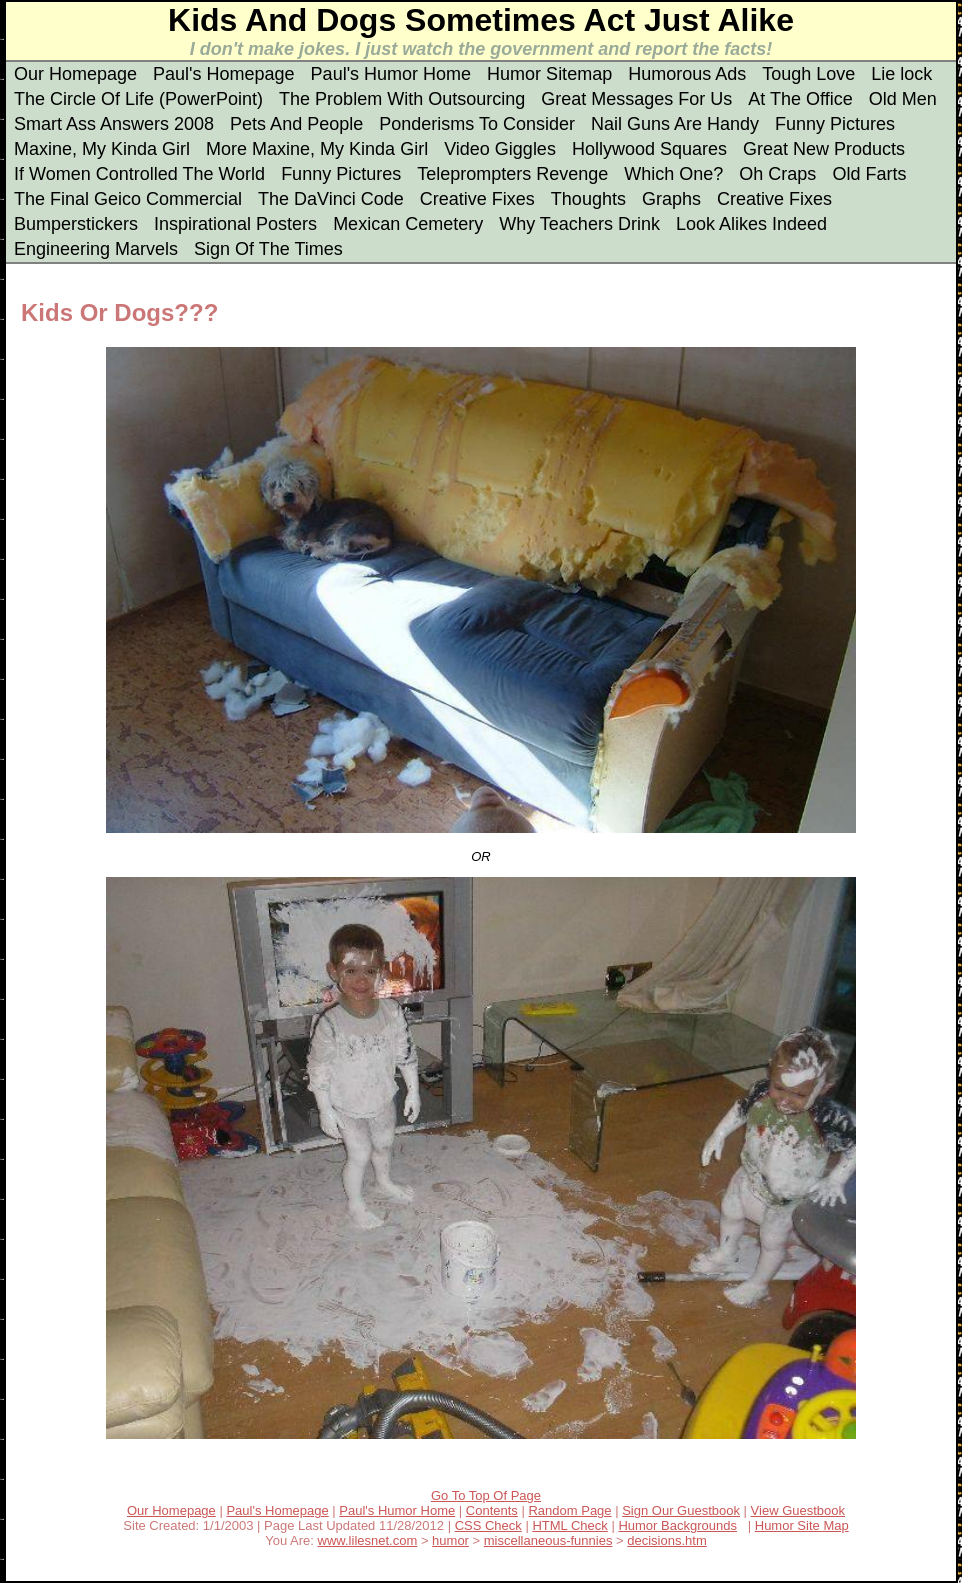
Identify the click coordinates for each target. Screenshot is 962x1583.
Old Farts (869, 174)
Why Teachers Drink (579, 224)
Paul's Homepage (224, 74)
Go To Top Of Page (486, 1495)
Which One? (673, 174)
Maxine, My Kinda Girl (102, 149)
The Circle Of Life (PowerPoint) (138, 99)
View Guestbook (798, 1510)
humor (450, 1540)
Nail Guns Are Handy (675, 124)
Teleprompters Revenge (512, 174)
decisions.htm (666, 1540)
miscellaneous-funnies (548, 1540)
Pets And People (296, 124)
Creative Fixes (477, 199)
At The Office (800, 99)
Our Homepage (75, 74)
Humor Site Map (802, 1525)
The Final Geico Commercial (128, 199)
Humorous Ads (687, 74)
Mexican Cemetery (408, 224)
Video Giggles (500, 149)
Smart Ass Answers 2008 (114, 124)
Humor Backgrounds (677, 1525)
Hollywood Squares (649, 149)
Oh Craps (777, 174)
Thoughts (588, 199)
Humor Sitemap (549, 74)
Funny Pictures (835, 124)
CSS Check (488, 1525)
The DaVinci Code (331, 199)
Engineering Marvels (96, 249)
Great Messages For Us (636, 99)
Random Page (569, 1510)
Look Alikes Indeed (751, 224)
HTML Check (569, 1525)
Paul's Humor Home (391, 74)
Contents (492, 1510)
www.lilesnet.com (368, 1540)
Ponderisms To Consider (477, 124)
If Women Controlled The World (139, 174)
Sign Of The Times (268, 249)
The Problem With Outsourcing (402, 99)
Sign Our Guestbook (681, 1510)
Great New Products (824, 149)
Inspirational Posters (235, 224)
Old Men (903, 99)
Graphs (671, 199)
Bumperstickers (76, 224)
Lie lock (901, 74)
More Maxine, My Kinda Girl (317, 149)
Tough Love (808, 74)
